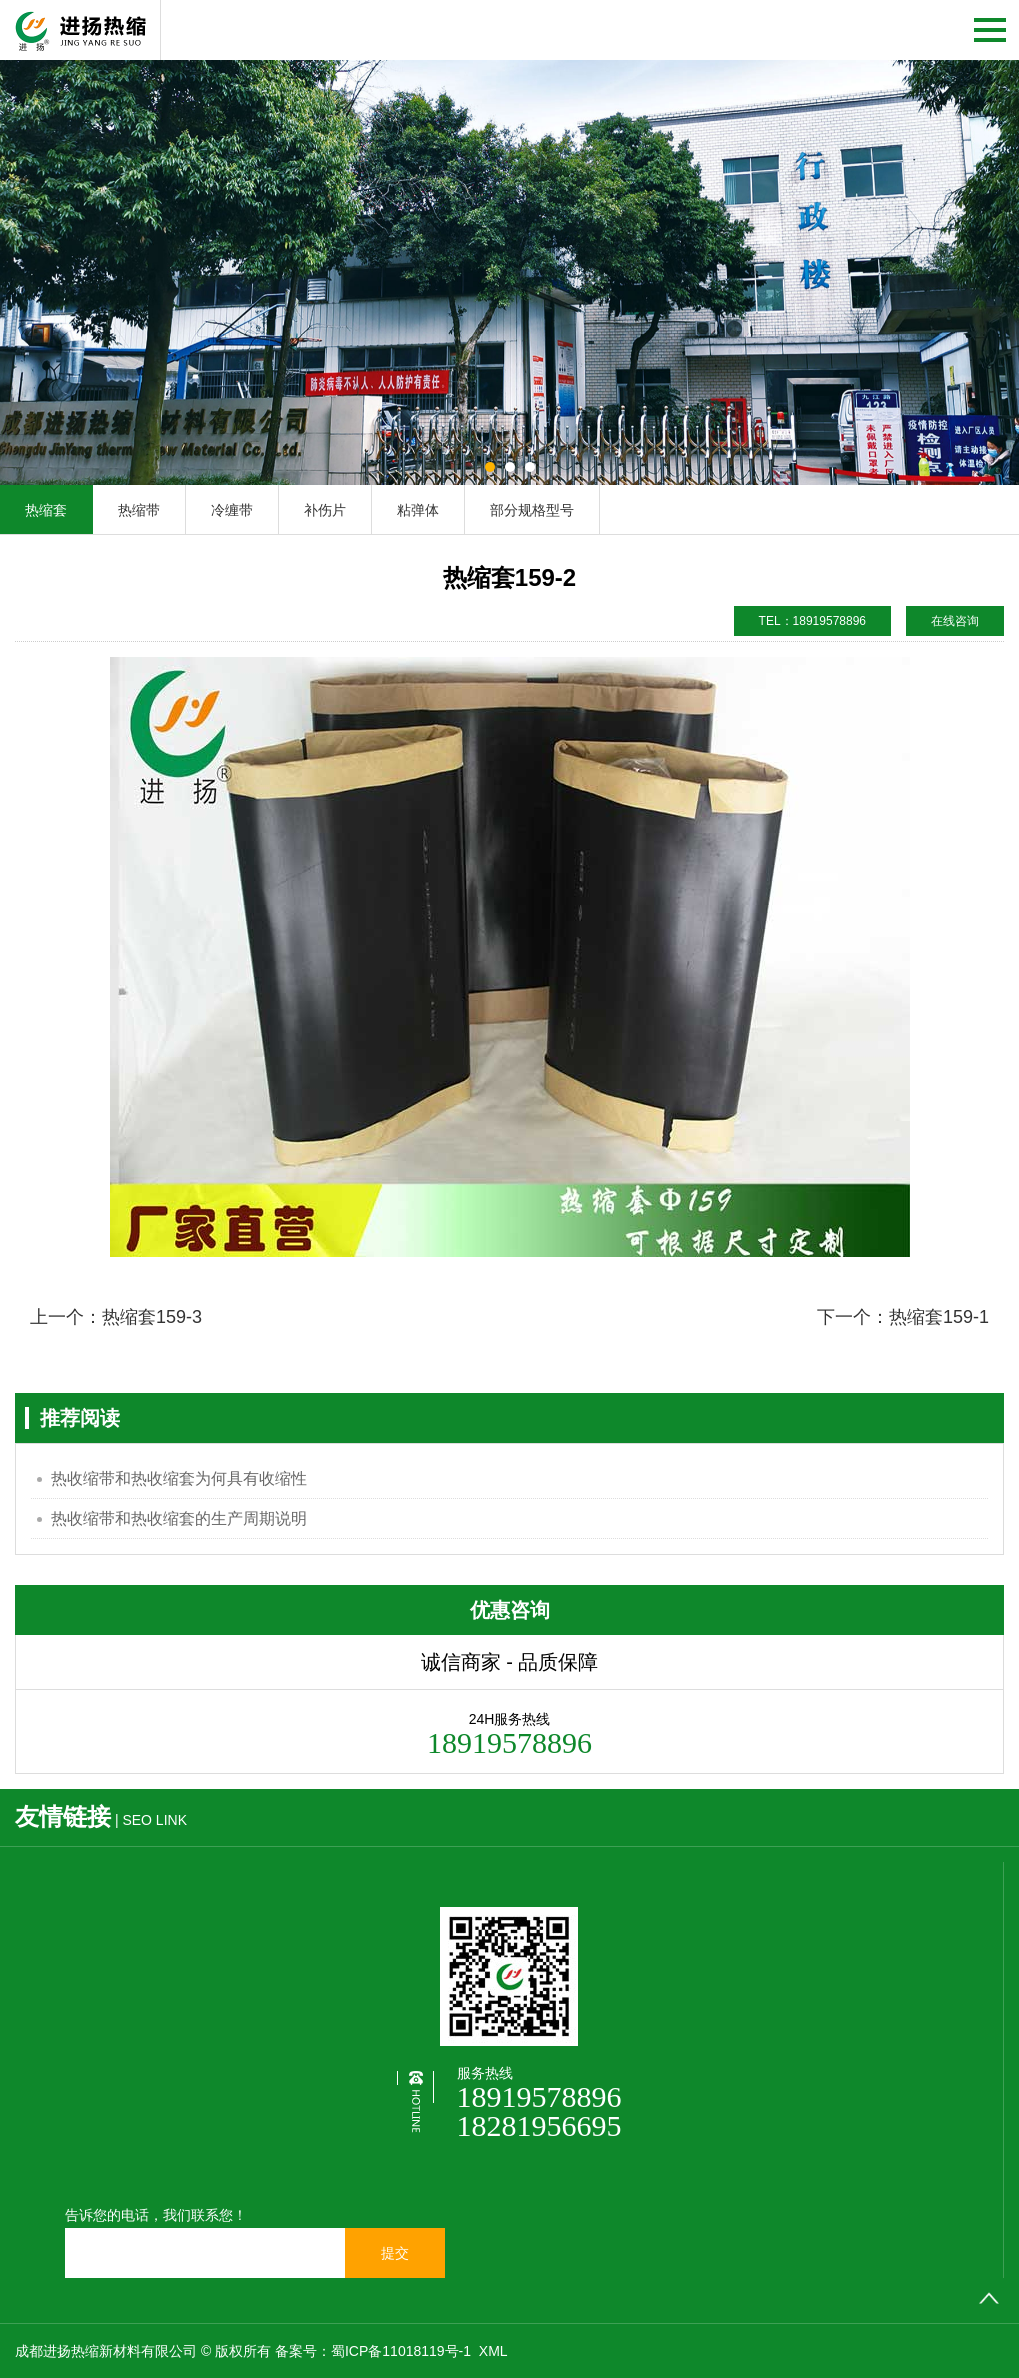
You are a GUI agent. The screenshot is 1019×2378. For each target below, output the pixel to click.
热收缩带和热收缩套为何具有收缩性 (179, 1478)
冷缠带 (232, 510)
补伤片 (325, 510)
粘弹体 (418, 510)
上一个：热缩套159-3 (116, 1317)
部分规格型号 (532, 510)
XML (493, 2351)
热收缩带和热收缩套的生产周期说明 (179, 1518)
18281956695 (539, 2125)
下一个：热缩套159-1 (903, 1317)
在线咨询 (955, 621)
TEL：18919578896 (812, 621)
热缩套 (46, 510)
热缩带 (139, 510)
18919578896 (539, 2096)
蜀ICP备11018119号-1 (403, 2351)
